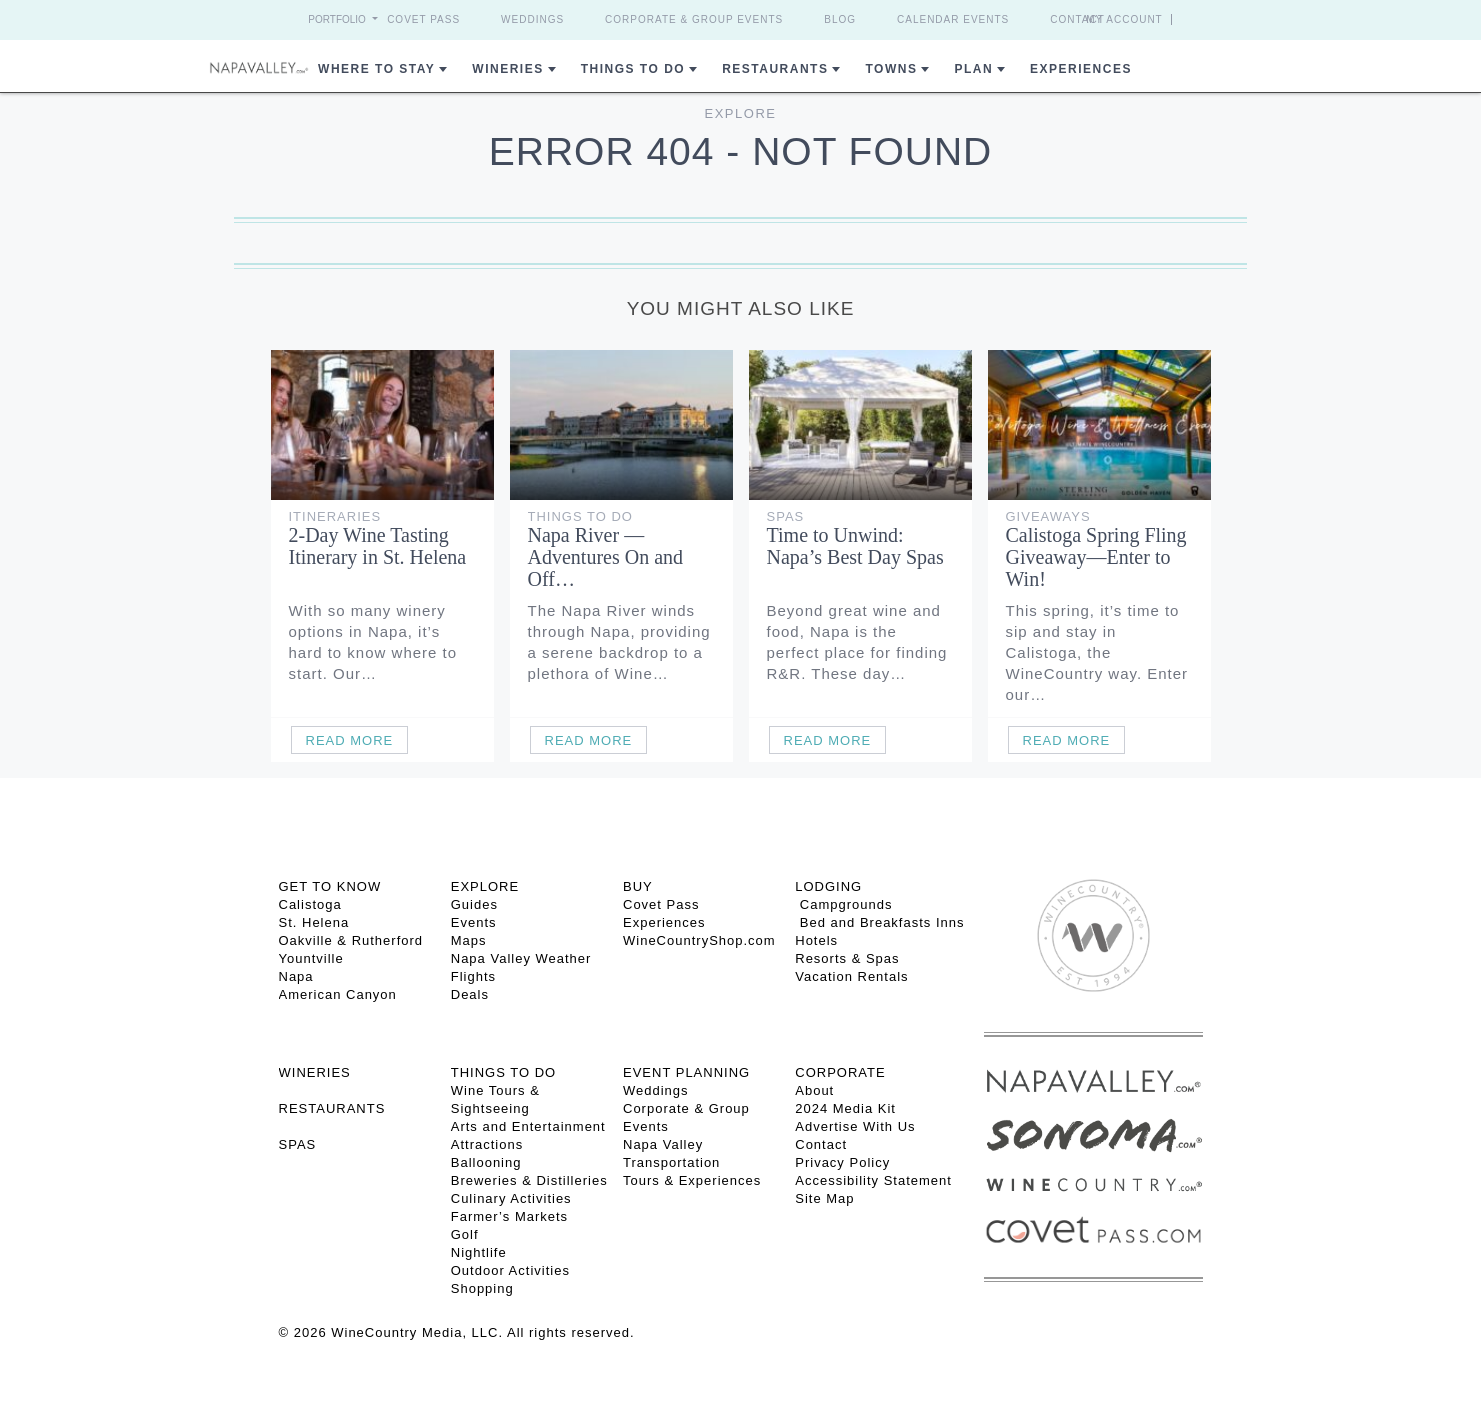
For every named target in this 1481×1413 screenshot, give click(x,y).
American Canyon (338, 994)
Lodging (828, 886)
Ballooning (486, 1162)
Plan (973, 69)
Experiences (1081, 69)
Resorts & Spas (847, 958)
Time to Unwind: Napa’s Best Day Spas (855, 546)
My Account (1124, 19)
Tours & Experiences (692, 1180)
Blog (840, 19)
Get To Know (330, 886)
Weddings (532, 19)
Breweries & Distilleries (529, 1180)
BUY (638, 886)
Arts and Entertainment (528, 1126)
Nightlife (479, 1252)
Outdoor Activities (510, 1270)
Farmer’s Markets (509, 1216)
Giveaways (1048, 516)
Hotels (816, 940)
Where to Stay (376, 69)
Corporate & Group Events (694, 19)
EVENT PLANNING (686, 1072)
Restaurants (775, 69)
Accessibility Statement (873, 1180)
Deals (470, 994)
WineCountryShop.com (699, 940)
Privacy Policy (842, 1162)
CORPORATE (840, 1072)
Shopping (482, 1288)
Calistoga (310, 904)
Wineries (507, 69)
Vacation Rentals (851, 976)
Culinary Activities (511, 1198)
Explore (741, 113)
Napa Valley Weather (521, 958)
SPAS (298, 1144)
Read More (350, 740)
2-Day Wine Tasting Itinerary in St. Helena (378, 546)
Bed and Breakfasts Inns (879, 922)
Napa (296, 976)
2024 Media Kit (845, 1108)
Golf (465, 1234)
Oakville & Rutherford (351, 940)
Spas (786, 516)
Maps (469, 940)
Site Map (824, 1198)
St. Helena (314, 922)
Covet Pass (423, 19)
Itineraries (335, 516)
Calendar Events (953, 19)
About (814, 1090)
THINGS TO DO (503, 1072)
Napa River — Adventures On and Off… (606, 557)
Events (474, 922)
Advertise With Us (855, 1126)
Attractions (487, 1144)
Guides (474, 904)
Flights (473, 976)
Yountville (311, 958)
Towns (891, 69)
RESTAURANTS (332, 1108)
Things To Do (633, 69)
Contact (1077, 19)
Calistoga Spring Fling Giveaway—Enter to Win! (1096, 557)
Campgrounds (843, 904)
